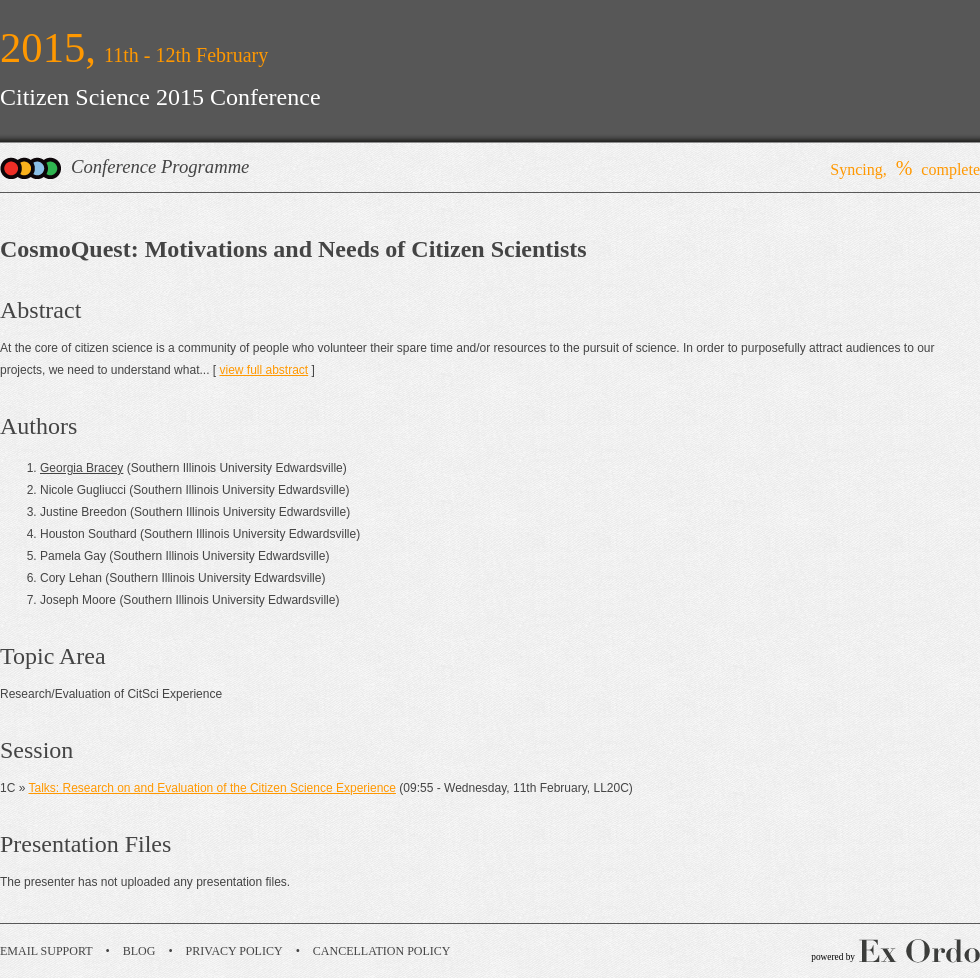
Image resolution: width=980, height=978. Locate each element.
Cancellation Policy (382, 951)
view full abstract (263, 370)
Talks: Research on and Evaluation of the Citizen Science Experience (212, 788)
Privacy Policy (234, 951)
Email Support (46, 951)
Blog (139, 951)
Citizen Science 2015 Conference (160, 97)
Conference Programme (160, 166)
